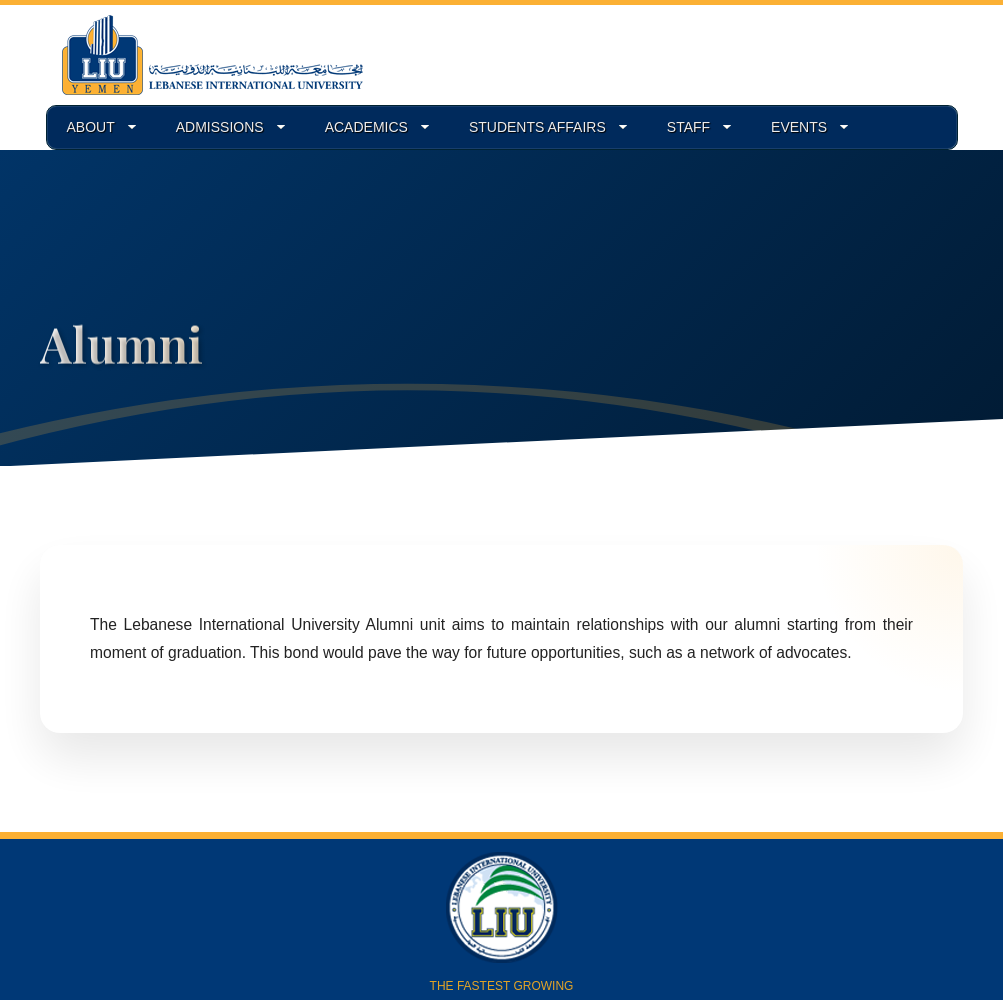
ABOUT (91, 127)
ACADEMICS (366, 127)
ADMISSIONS (220, 127)
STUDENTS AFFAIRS (537, 127)
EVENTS (799, 127)
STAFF (688, 127)
